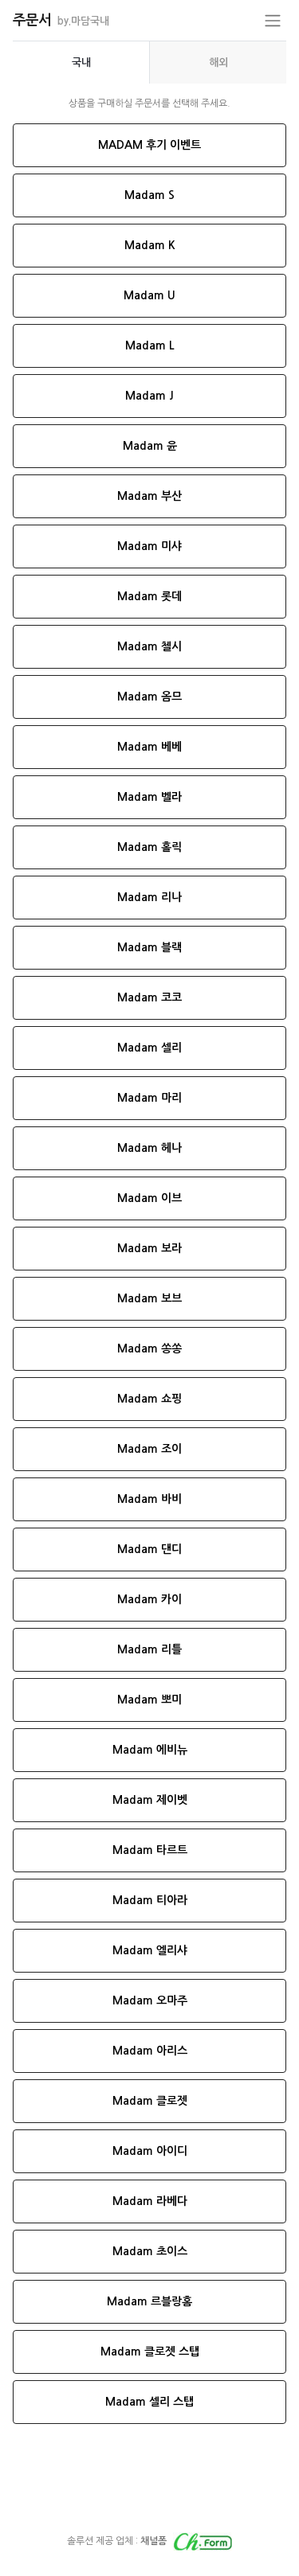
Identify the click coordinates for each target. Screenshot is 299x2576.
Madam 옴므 (149, 696)
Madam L (150, 345)
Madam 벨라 (149, 796)
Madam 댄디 (149, 1549)
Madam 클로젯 (149, 2100)
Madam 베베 (149, 746)
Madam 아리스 (149, 2050)
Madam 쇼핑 (149, 1398)
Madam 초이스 (149, 2251)
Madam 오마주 (149, 2000)
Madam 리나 (149, 897)
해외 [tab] (218, 62)
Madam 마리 (149, 1097)
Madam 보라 (149, 1248)
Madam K (149, 245)
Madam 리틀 (149, 1649)
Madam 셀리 (149, 1047)
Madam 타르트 (149, 1850)
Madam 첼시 (149, 646)
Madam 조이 (149, 1448)
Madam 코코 (149, 997)
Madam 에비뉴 (149, 1749)
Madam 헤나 (149, 1147)
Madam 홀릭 (149, 847)
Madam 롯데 (149, 596)
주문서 (61, 20)
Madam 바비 (149, 1499)
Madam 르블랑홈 (149, 2301)
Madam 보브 (149, 1298)
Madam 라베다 (149, 2201)
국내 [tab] (81, 62)
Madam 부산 (149, 496)
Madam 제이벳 (149, 1799)
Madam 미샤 (149, 546)
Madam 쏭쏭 (149, 1348)
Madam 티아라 (149, 1900)
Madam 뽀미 (149, 1699)
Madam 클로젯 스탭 (149, 2351)
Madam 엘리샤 (149, 1950)
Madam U (149, 295)
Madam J (149, 395)
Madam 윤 (150, 445)
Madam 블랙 (149, 947)
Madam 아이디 (149, 2150)
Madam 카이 (149, 1599)
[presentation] (81, 62)
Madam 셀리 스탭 (149, 2401)
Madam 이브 (149, 1198)
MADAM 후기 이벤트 (149, 144)
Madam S (149, 195)
